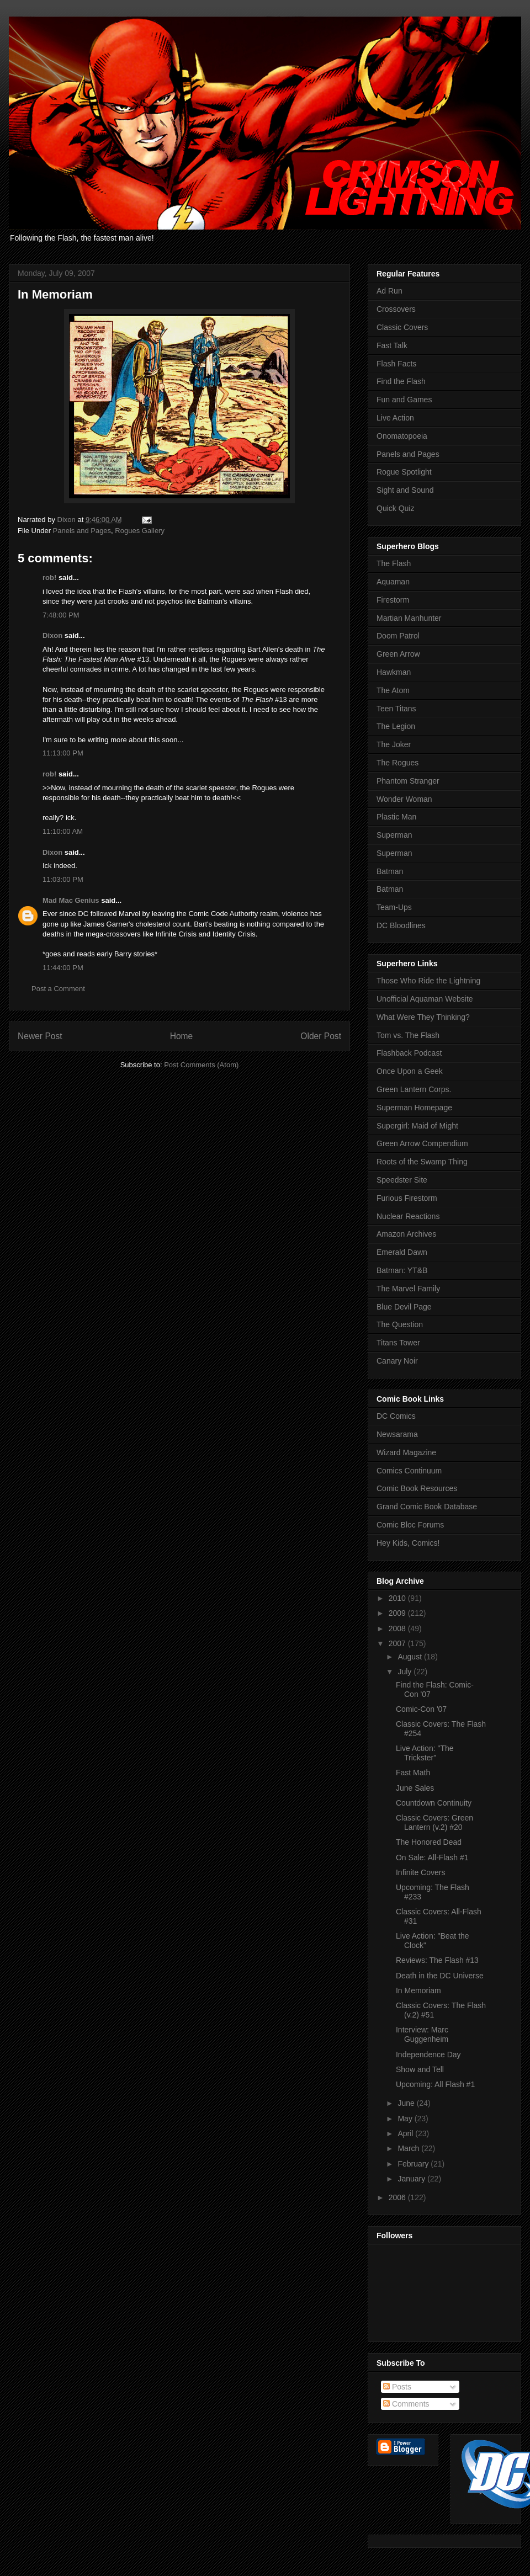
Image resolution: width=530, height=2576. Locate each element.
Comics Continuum (409, 1470)
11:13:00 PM (63, 753)
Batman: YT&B (402, 1270)
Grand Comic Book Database (427, 1506)
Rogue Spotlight (404, 471)
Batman (390, 871)
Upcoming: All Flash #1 (435, 2084)
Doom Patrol (398, 635)
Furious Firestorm (407, 1198)
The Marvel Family (408, 1288)
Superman (394, 835)
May (406, 2118)
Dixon (52, 635)
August (410, 1656)
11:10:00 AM (63, 831)
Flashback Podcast (409, 1053)
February (414, 2163)
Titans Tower (398, 1342)
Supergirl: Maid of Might (417, 1125)
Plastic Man (396, 816)
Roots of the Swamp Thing (422, 1161)
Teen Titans (396, 708)
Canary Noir (397, 1360)
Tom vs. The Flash (408, 1035)
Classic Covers (402, 327)
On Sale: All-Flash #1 (432, 1857)
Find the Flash (401, 381)
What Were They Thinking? (423, 1017)
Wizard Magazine (406, 1452)
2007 (398, 1643)
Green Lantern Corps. (414, 1089)
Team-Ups (394, 907)
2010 (398, 1598)
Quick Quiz (395, 508)
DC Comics (396, 1416)
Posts (397, 2386)
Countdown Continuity (433, 1802)
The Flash (394, 563)
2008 (398, 1628)
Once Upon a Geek (410, 1071)
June (407, 2103)
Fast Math (413, 1772)
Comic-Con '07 (421, 1709)
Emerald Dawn (402, 1252)
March (409, 2148)
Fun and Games (404, 399)
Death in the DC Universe (440, 1975)
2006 (398, 2197)
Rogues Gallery (140, 530)
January (412, 2178)
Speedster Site (402, 1179)
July (406, 1671)
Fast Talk (392, 345)
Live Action (395, 417)
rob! (49, 577)
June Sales (415, 1788)
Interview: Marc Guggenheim (422, 2034)
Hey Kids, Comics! (408, 1543)
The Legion (396, 726)
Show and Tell (420, 2069)
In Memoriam (418, 1990)
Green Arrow (398, 654)
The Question (400, 1324)
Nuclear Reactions (408, 1216)
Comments (406, 2403)
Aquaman (393, 581)
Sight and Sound (405, 490)
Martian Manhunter (409, 618)
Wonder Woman (404, 799)
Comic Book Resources (417, 1488)
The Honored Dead (429, 1842)
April (406, 2133)
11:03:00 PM (63, 879)
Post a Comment (58, 988)
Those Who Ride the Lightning (428, 980)
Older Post (320, 1036)
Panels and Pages (82, 530)
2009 (398, 1613)
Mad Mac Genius (71, 900)
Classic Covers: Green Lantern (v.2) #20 (434, 1822)
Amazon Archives (406, 1234)
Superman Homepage (414, 1107)
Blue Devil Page (404, 1306)
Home (181, 1036)
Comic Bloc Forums (410, 1524)
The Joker (394, 744)
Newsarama (397, 1434)
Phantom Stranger (408, 780)
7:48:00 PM (61, 615)
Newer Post (40, 1036)
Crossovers (396, 309)
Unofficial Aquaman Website (425, 998)
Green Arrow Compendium (422, 1143)
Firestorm (393, 599)
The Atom (393, 690)
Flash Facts (396, 363)
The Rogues (397, 762)
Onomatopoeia (402, 436)
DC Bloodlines (401, 925)
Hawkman (394, 672)
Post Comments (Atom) (201, 1065)
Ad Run (389, 290)
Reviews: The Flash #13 (437, 1960)
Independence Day (428, 2054)
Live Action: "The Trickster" (425, 1753)
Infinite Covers (420, 1872)
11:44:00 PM (63, 968)
